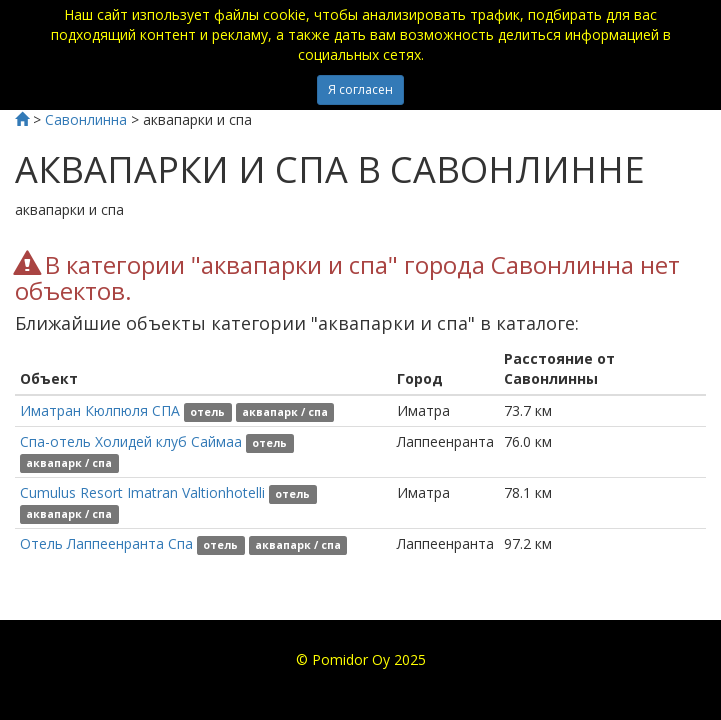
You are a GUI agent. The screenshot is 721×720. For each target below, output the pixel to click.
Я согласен (360, 89)
